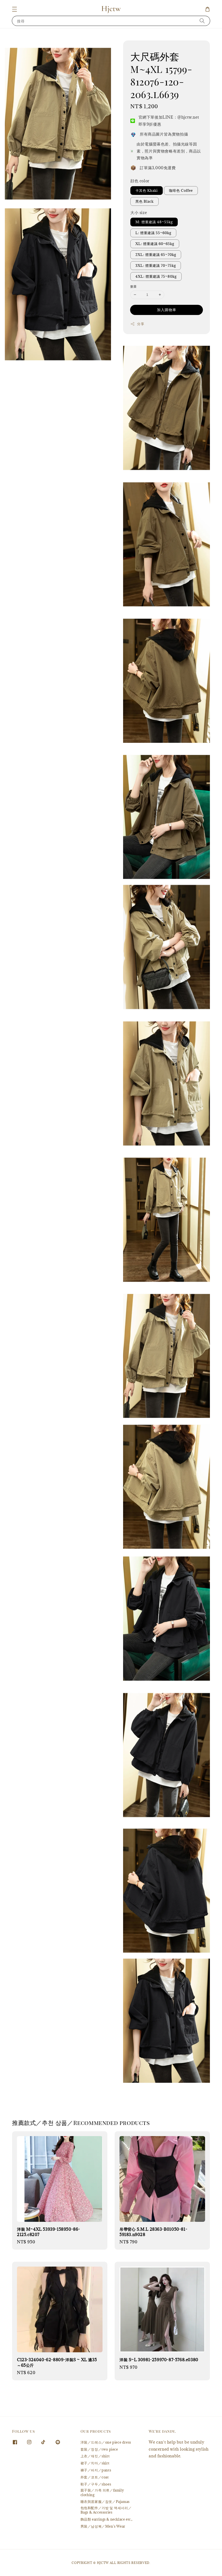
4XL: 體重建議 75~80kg (156, 276)
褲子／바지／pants (96, 2470)
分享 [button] (137, 324)
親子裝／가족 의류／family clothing (102, 2492)
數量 (133, 286)
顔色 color (139, 181)
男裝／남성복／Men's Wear (103, 2526)
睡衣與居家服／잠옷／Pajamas (105, 2501)
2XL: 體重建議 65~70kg (155, 254)
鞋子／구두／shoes (96, 2484)
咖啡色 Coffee (181, 190)
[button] (14, 9)
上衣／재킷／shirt (95, 2456)
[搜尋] (202, 20)
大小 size (138, 212)
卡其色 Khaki (146, 190)
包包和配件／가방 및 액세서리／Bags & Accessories (106, 2510)
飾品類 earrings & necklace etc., (107, 2519)
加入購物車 (166, 309)
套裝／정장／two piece (99, 2449)
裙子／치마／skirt (95, 2463)
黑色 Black (144, 201)
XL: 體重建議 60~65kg (154, 243)
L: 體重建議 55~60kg (153, 232)
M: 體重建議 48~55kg (154, 222)
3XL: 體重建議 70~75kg (155, 265)
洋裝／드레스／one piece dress (106, 2442)
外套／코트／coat (95, 2477)
